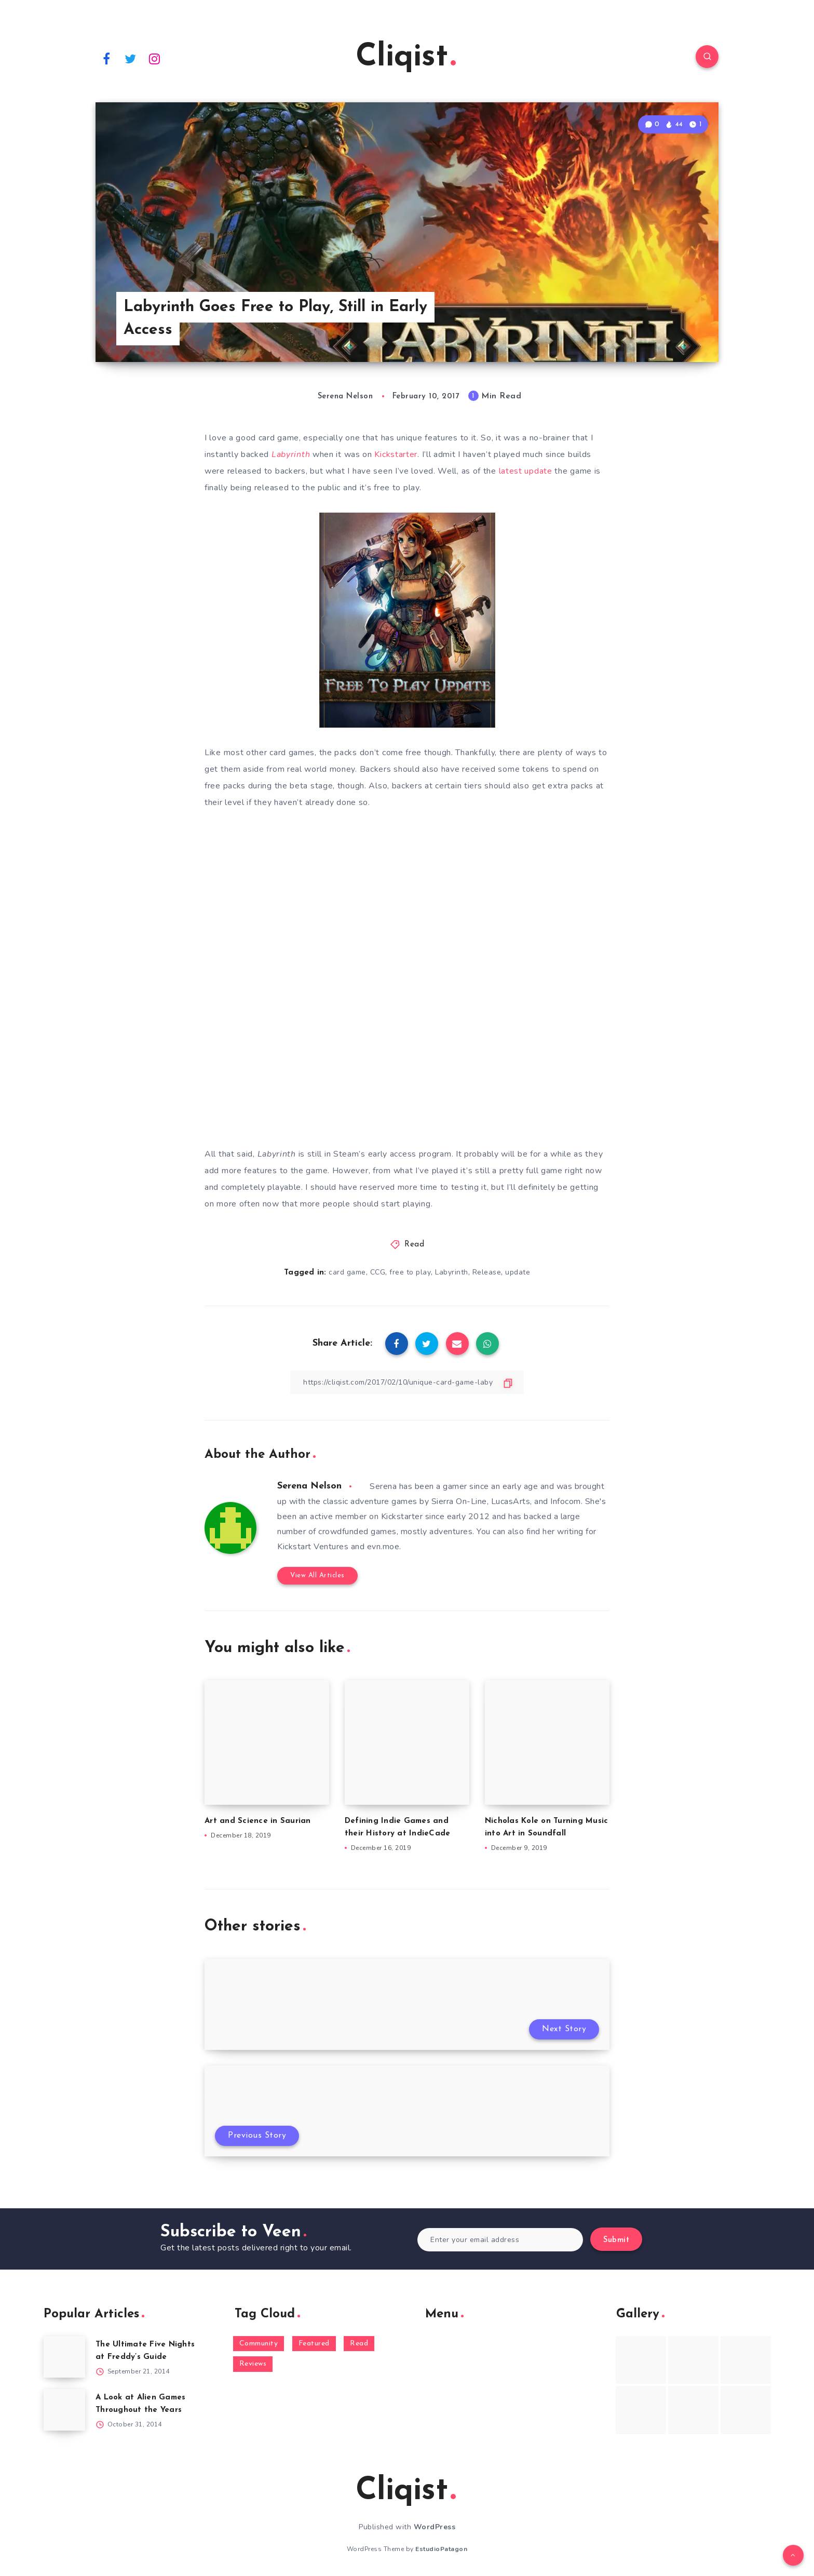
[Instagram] (155, 58)
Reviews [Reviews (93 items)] (253, 2364)
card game (347, 1272)
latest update (525, 471)
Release (486, 1272)
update (517, 1272)
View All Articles (317, 1575)
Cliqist (406, 57)
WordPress (435, 2527)
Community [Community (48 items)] (258, 2343)
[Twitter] (131, 58)
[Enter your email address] (500, 2239)
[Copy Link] (407, 1382)
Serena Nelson (309, 1486)
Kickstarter (395, 454)
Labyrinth (451, 1272)
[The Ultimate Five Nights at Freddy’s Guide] (64, 2357)
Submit (616, 2240)
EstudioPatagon (441, 2549)
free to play (410, 1272)
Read (414, 1245)
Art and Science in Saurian (258, 1821)
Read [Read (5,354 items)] (359, 2343)
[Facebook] (106, 58)
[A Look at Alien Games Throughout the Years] (64, 2410)
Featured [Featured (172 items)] (314, 2343)
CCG (378, 1272)
